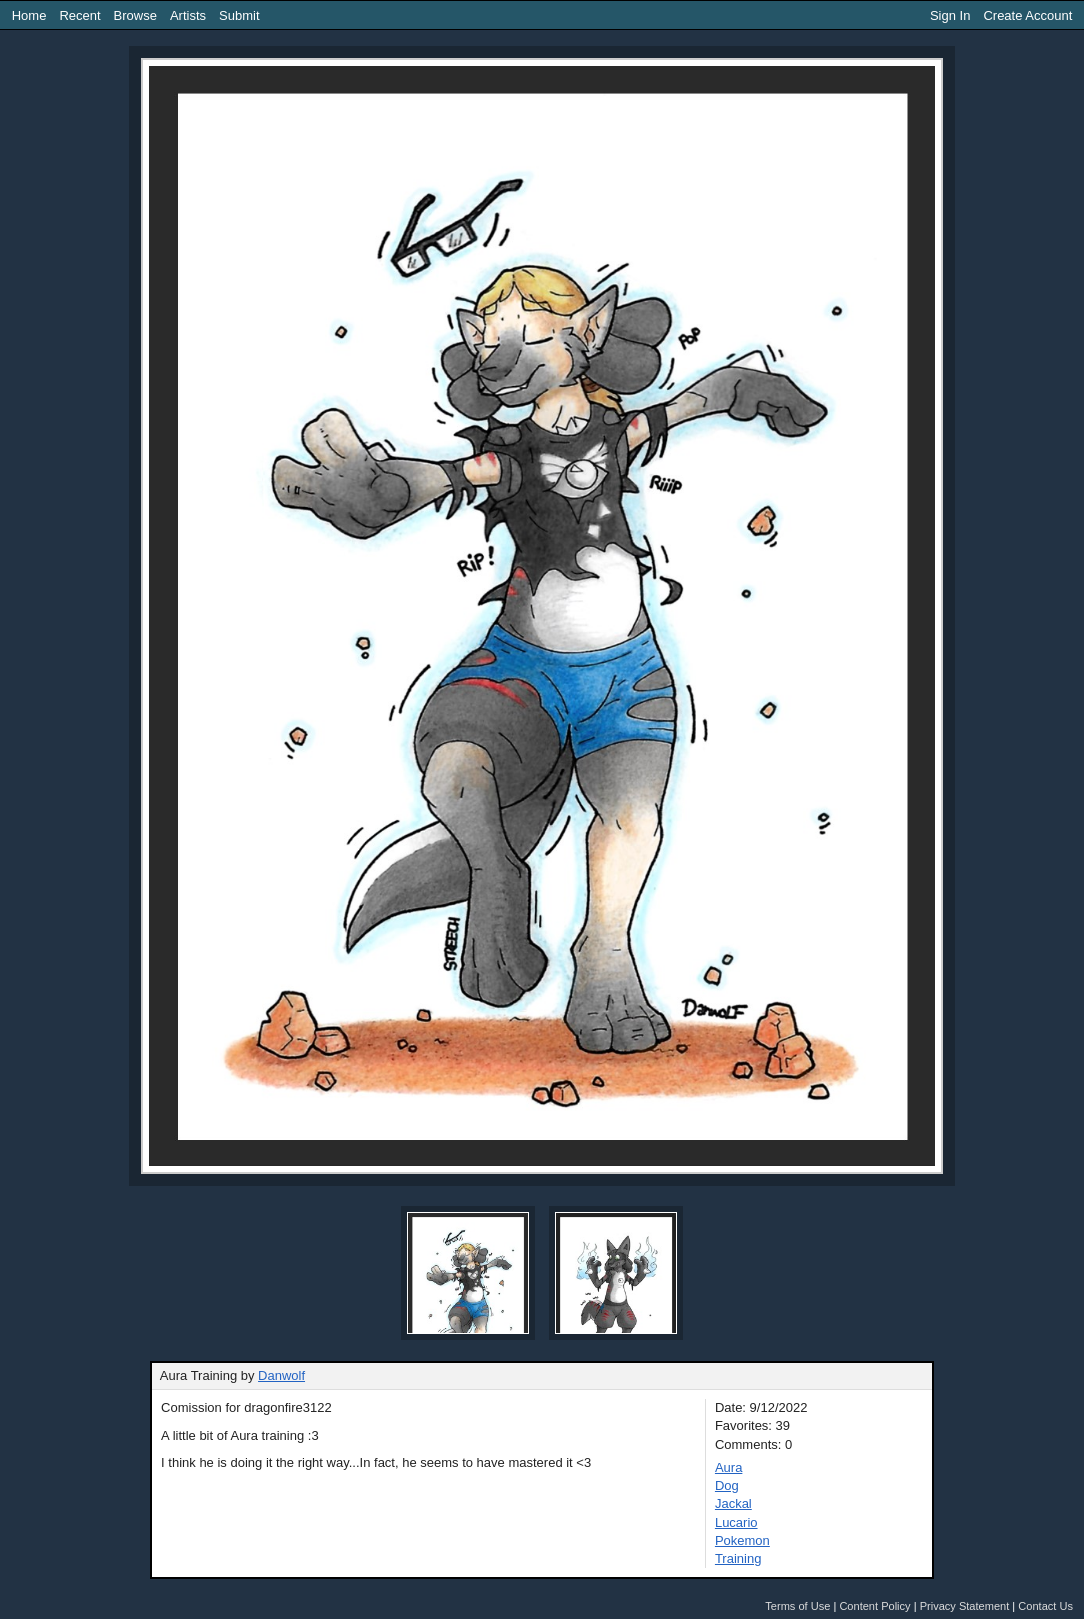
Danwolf (281, 1375)
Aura (728, 1467)
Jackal (733, 1503)
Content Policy (874, 1606)
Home (29, 15)
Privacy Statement (965, 1606)
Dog (727, 1485)
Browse (135, 15)
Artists (188, 15)
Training (738, 1558)
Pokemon (742, 1540)
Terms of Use (797, 1606)
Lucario (736, 1522)
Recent (79, 15)
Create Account (1027, 15)
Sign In (950, 15)
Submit (239, 15)
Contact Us (1045, 1606)
